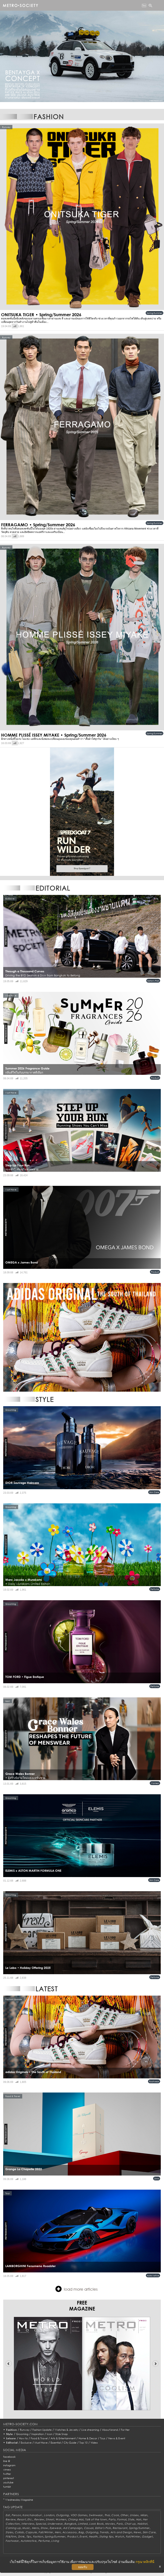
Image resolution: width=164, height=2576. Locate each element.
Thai (107, 2515)
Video (94, 2442)
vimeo (7, 2469)
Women (155, 1783)
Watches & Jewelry (66, 2429)
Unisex (134, 2515)
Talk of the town (96, 2519)
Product (155, 1078)
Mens (35, 2528)
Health (93, 2536)
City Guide (70, 2442)
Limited (83, 2523)
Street (50, 2519)
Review (10, 2519)
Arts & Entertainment (63, 2438)
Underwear (55, 2523)
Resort (21, 2519)
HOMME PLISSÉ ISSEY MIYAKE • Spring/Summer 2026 (53, 734)
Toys (102, 2438)
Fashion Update (42, 2429)
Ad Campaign (72, 2528)
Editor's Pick (153, 980)
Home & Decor (88, 2438)
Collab (19, 2532)
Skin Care (154, 1492)
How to (23, 2438)
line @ (6, 2461)
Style (9, 2434)
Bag (81, 2532)
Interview (27, 2523)
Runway (24, 2429)
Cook (115, 2515)
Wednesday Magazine (19, 2499)
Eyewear (55, 2528)
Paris (119, 2523)
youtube (8, 2482)
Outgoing (62, 2515)
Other (124, 2515)
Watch (119, 2536)
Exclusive (26, 2442)
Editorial (12, 2442)
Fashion (11, 2429)
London (49, 2515)
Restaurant (120, 2528)
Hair (138, 2519)
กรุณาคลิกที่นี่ (145, 2562)
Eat (8, 2515)
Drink (156, 2178)
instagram (9, 2465)
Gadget (147, 2536)
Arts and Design (121, 2532)
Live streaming (90, 2429)
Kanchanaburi (32, 2515)
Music (26, 2528)
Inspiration (37, 2434)
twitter (7, 2473)
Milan (144, 2515)
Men (58, 2532)
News (137, 2532)
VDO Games (78, 2515)
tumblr (7, 2486)
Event (83, 2536)
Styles (9, 2532)
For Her (125, 2429)
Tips (28, 2536)
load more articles (76, 2289)
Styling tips (106, 2536)
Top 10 (83, 2442)
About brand (110, 2429)
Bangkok (70, 2523)
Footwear (154, 2081)
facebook (9, 2456)
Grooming (22, 2434)
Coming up (13, 2528)
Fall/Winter (45, 2532)
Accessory (69, 2532)
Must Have (41, 2442)
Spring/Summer (154, 313)
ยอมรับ (82, 2567)
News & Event (116, 2438)
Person (16, 2515)
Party (112, 2519)
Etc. (29, 2519)
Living (55, 2540)
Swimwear (96, 2515)
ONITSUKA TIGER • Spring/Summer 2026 (41, 314)
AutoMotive (153, 2275)
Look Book (96, 2523)
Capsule (31, 2532)
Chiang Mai (75, 2519)
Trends (104, 2532)
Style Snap (61, 2434)
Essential (56, 2442)
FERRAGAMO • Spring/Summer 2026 (38, 524)
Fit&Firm (11, 2536)
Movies (110, 2523)
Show (44, 2528)
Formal (121, 2519)
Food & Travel (39, 2438)
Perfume (154, 1589)
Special (41, 2523)
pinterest (8, 2478)
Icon (49, 2434)
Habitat (142, 2523)
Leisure (11, 2438)
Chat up (130, 2523)
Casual (88, 2528)
